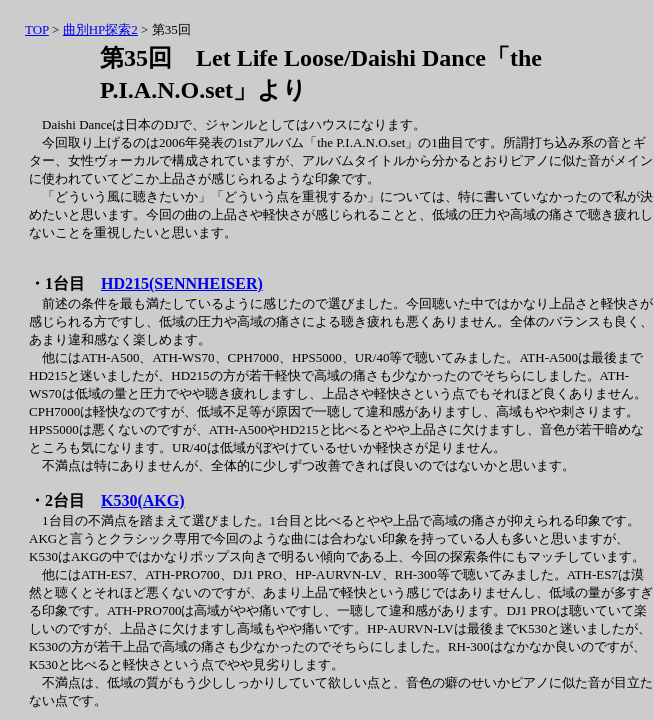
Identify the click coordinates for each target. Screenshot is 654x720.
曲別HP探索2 (100, 29)
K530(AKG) (143, 500)
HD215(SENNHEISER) (182, 283)
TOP (37, 29)
